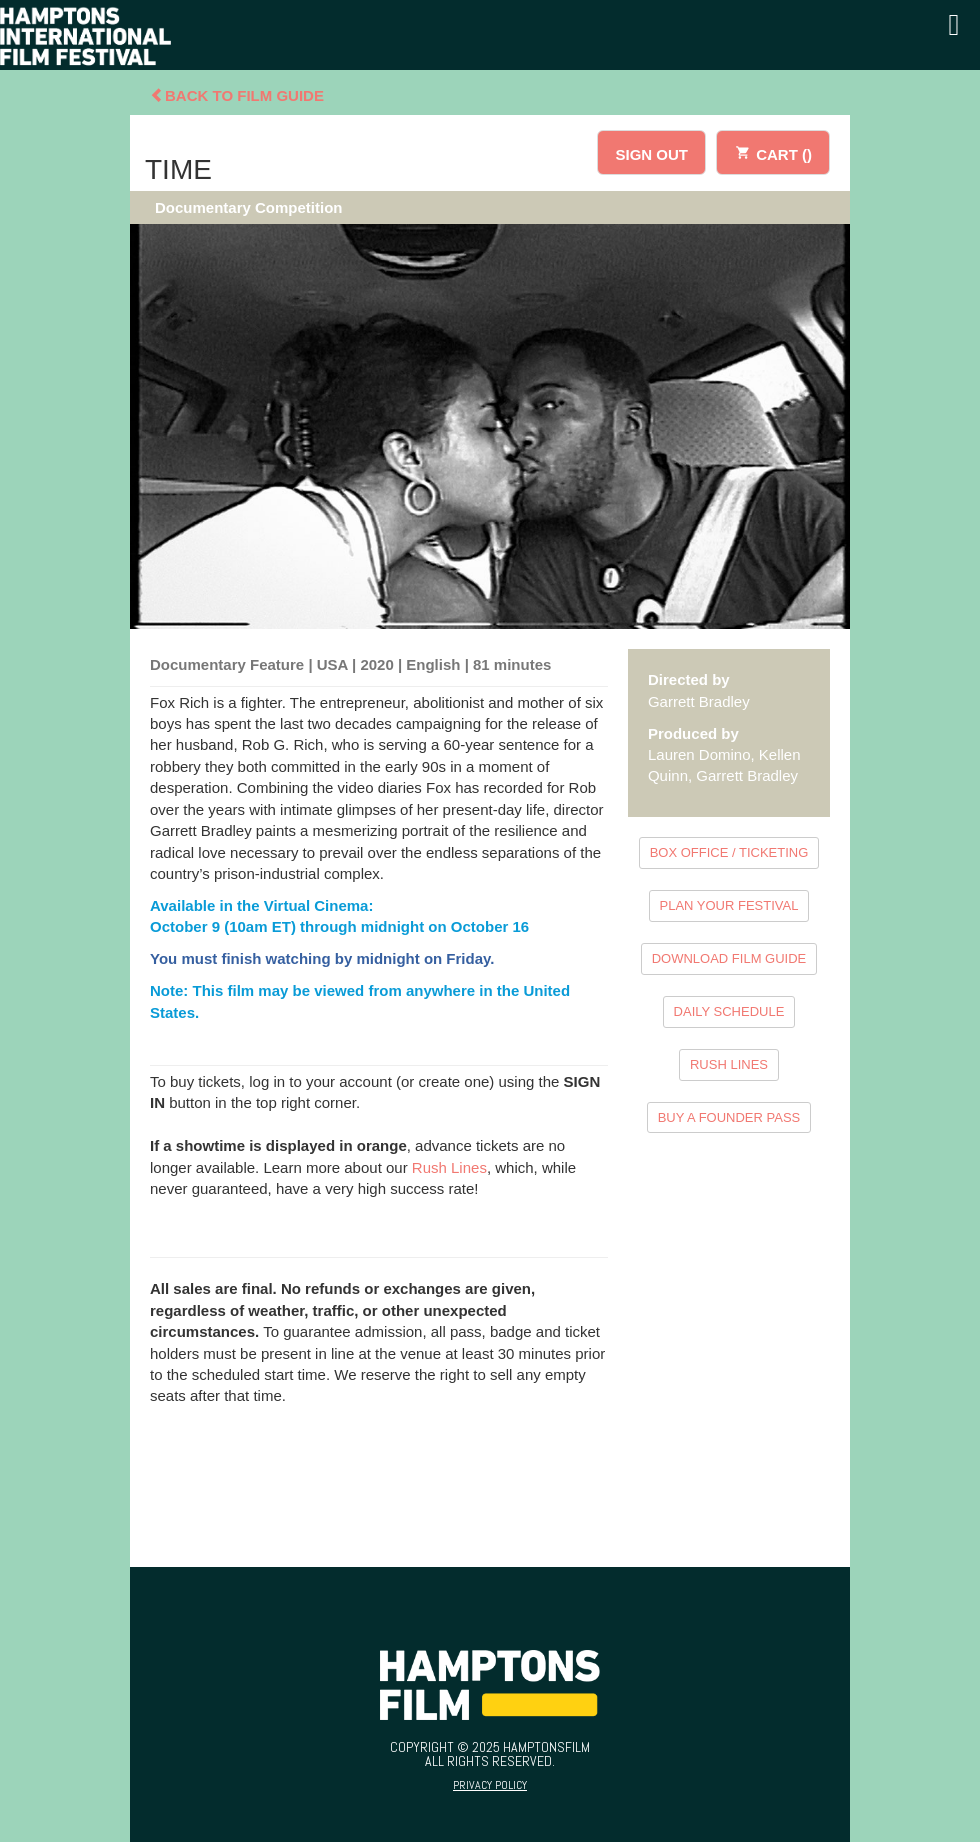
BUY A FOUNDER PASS (729, 1117)
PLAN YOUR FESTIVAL (729, 905)
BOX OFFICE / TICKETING (729, 852)
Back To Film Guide (237, 95)
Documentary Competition (249, 207)
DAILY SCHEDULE (729, 1011)
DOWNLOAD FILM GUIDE (729, 958)
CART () (773, 151)
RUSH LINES (729, 1064)
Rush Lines (449, 1167)
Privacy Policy (490, 1785)
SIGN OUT (651, 154)
